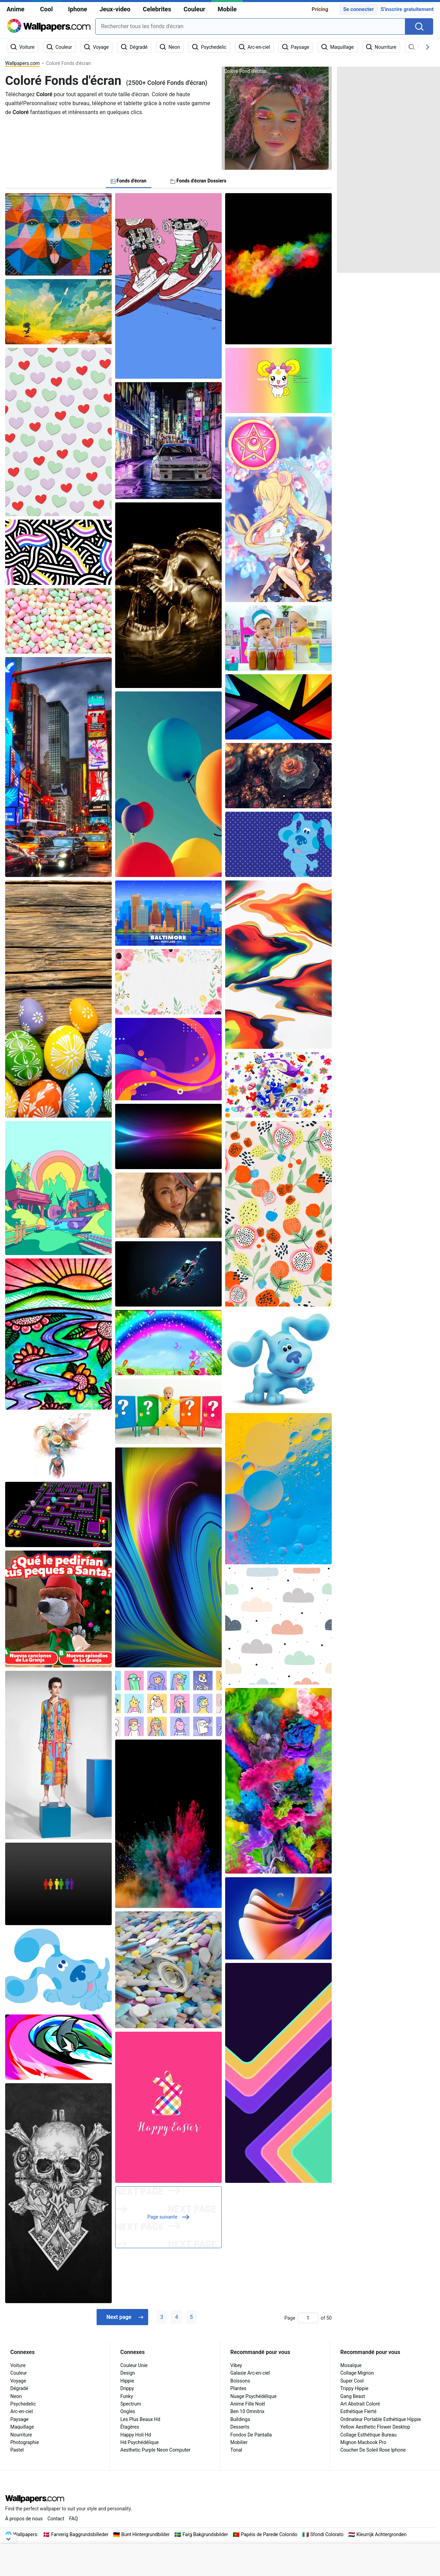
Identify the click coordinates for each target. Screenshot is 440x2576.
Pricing (320, 9)
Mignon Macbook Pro (363, 2442)
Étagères (129, 2427)
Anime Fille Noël (247, 2404)
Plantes (238, 2388)
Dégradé (19, 2388)
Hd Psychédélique (139, 2442)
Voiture (17, 2365)
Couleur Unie (133, 2365)
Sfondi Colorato (327, 2534)
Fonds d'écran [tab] (128, 181)
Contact (55, 2518)
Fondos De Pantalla (251, 2435)
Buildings (240, 2419)
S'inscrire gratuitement (407, 9)
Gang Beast (352, 2396)
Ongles (127, 2411)
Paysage (19, 2419)
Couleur (194, 9)
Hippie (127, 2381)
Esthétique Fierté (358, 2411)
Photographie (24, 2442)
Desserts (239, 2427)
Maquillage (22, 2427)
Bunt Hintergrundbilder (145, 2534)
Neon (16, 2396)
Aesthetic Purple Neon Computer (155, 2450)
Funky (126, 2396)
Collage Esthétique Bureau (368, 2435)
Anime (15, 9)
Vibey (236, 2365)
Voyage (18, 2381)
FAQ (73, 2518)
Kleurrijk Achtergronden (381, 2534)
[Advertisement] (388, 170)
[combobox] (250, 26)
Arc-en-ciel (21, 2411)
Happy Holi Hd (135, 2435)
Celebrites (157, 9)
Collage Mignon (357, 2373)
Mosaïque (351, 2365)
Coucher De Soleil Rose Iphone (373, 2450)
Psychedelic (23, 2404)
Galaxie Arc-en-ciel (250, 2373)
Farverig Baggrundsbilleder (80, 2534)
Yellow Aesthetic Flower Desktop (375, 2427)
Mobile (227, 9)
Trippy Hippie (354, 2388)
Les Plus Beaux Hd (140, 2419)
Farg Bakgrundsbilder (205, 2534)
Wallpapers (25, 2534)
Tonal (236, 2450)
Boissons (240, 2381)
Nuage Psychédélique (253, 2396)
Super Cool (352, 2381)
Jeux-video (114, 9)
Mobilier (239, 2442)
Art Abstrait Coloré (360, 2404)
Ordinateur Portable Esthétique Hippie (380, 2419)
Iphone (77, 9)
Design (127, 2373)
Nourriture (21, 2435)
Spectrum (130, 2404)
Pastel (17, 2450)
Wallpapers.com (22, 63)
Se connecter (358, 9)
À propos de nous (24, 2518)
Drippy (127, 2388)
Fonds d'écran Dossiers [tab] (198, 181)
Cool (46, 9)
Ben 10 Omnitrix (247, 2411)
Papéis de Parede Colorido (269, 2534)
